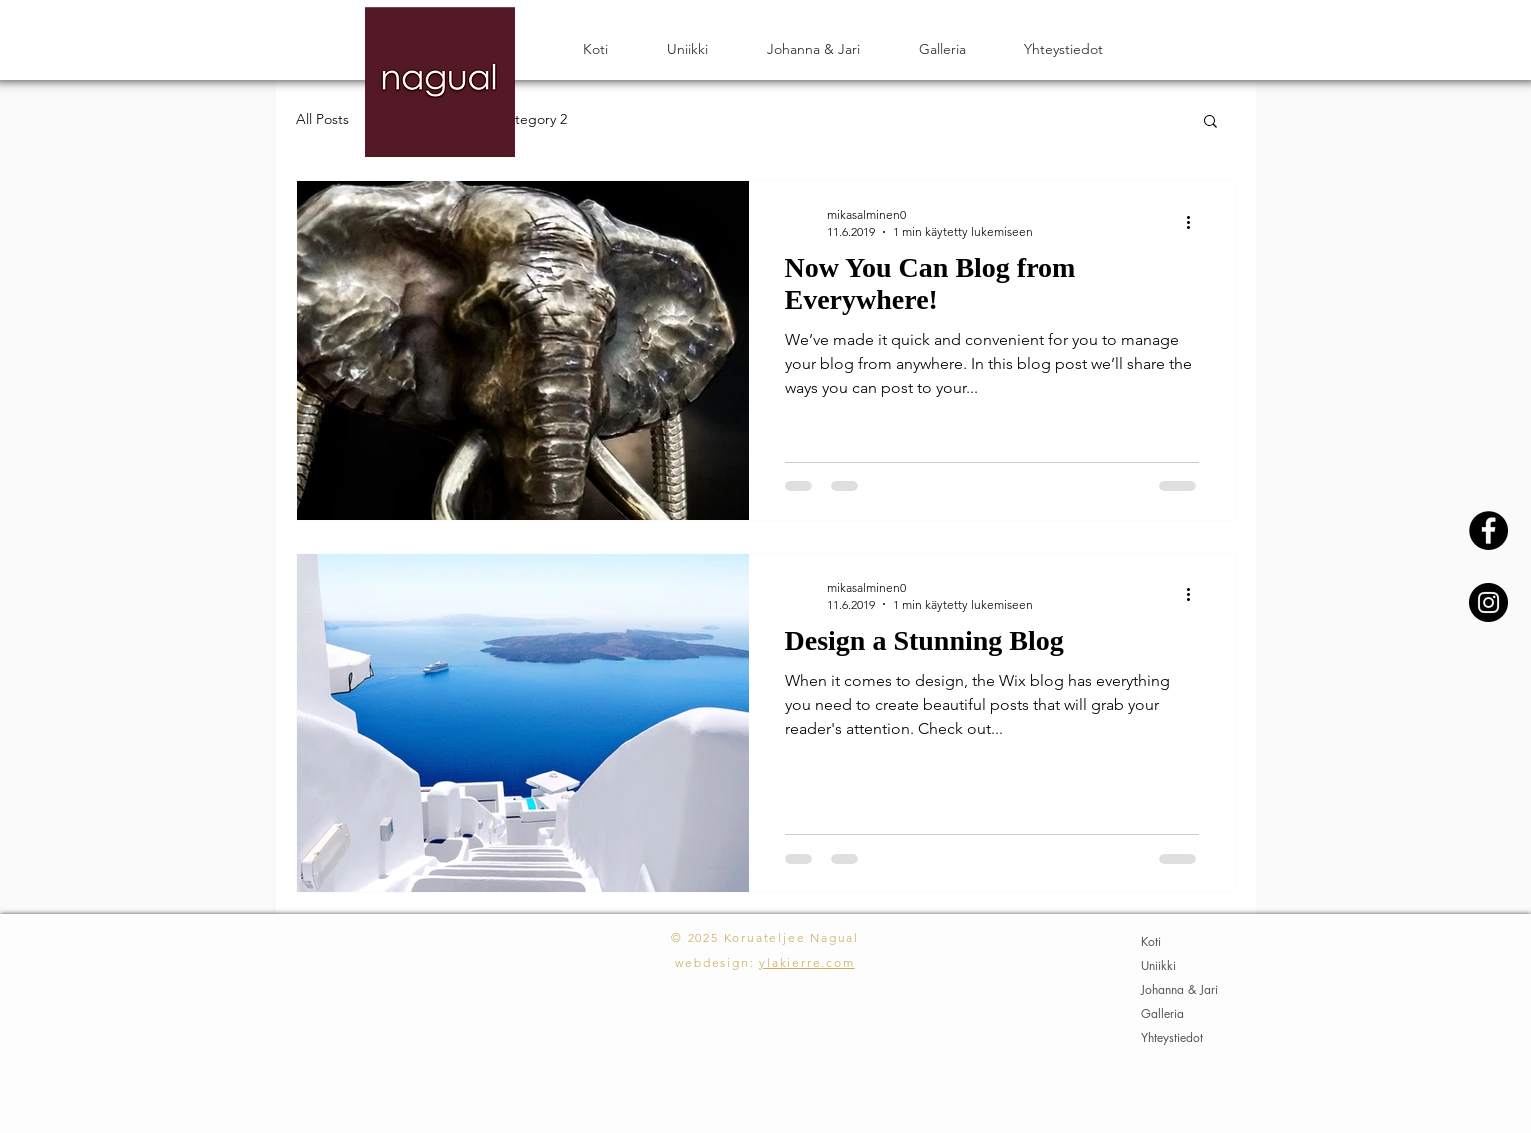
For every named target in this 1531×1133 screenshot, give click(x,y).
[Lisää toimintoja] (1196, 222)
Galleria (1162, 1013)
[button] (1210, 122)
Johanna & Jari (1179, 989)
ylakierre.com (806, 962)
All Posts (322, 119)
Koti (1151, 941)
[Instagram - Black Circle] (1488, 602)
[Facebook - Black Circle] (1488, 530)
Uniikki (1158, 965)
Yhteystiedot (1172, 1037)
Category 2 (532, 119)
